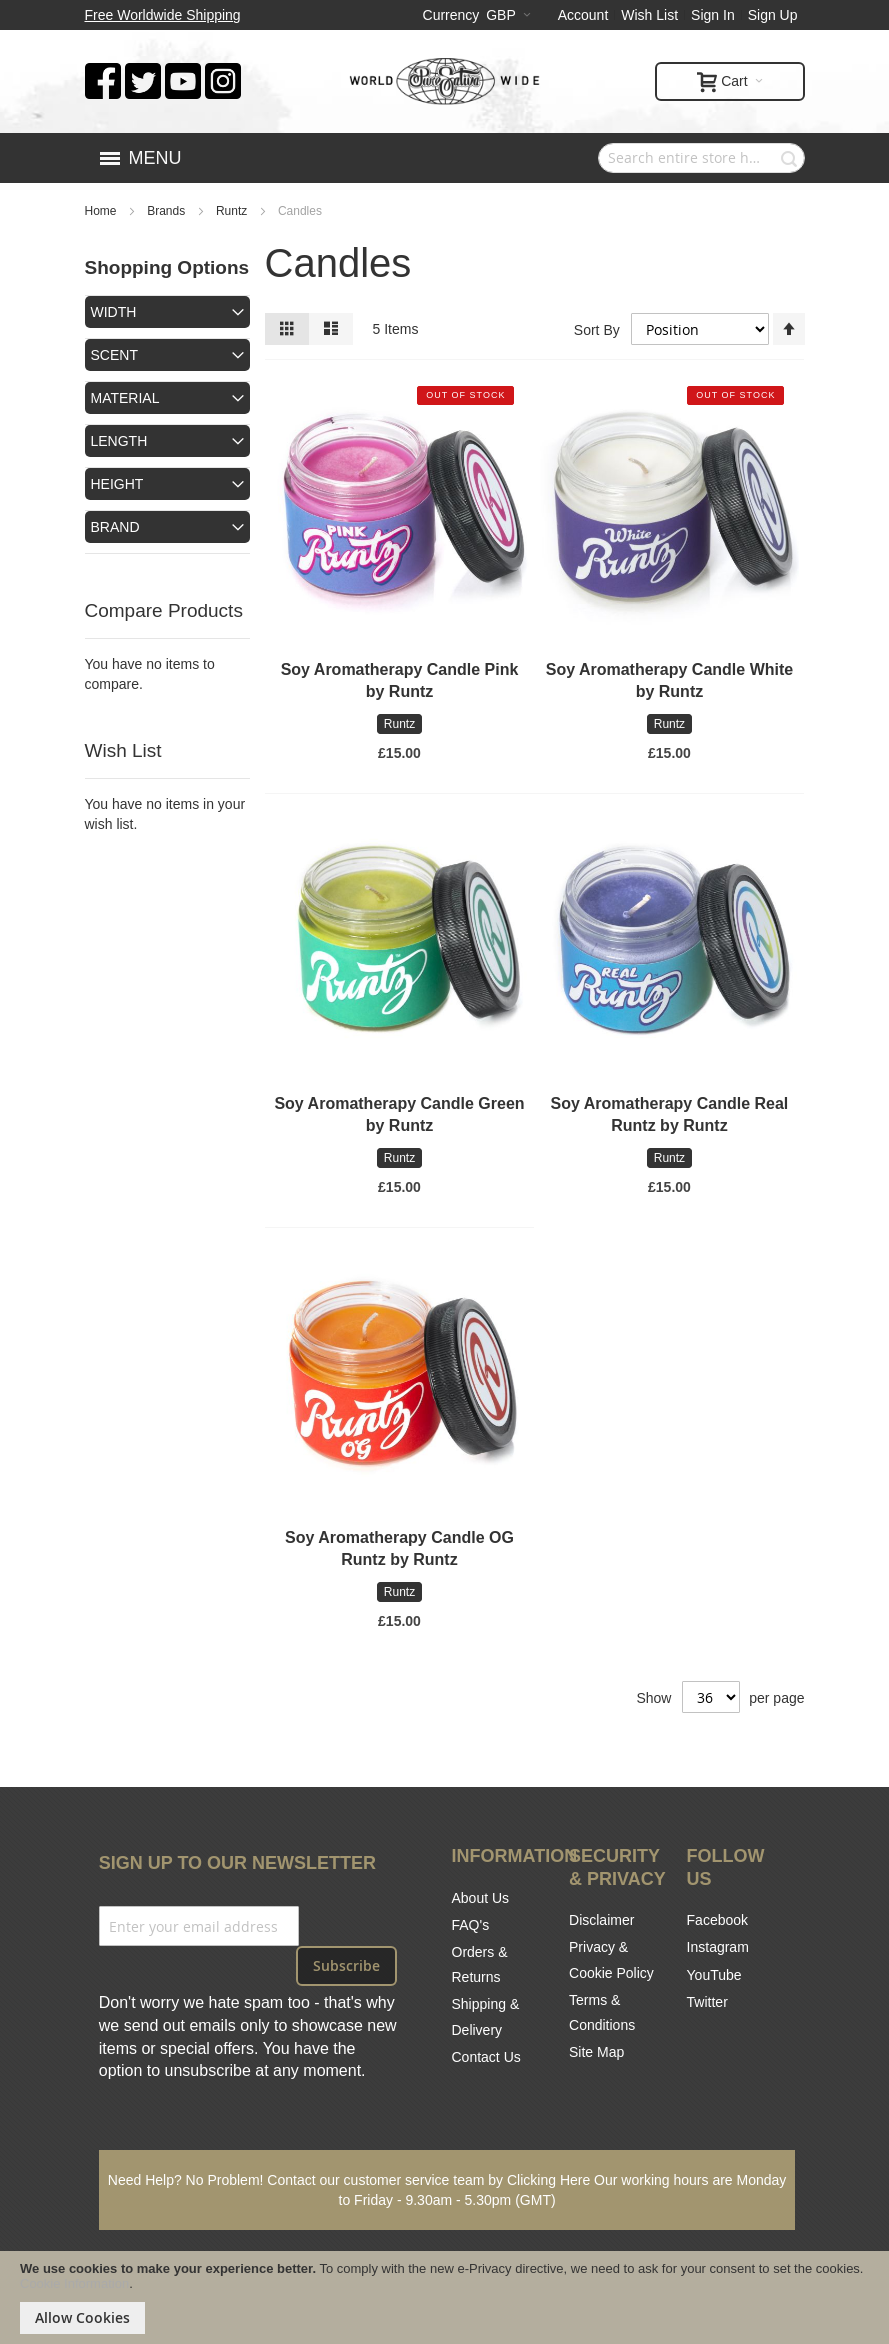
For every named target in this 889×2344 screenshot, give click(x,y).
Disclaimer (601, 1920)
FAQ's (471, 1925)
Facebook (717, 1920)
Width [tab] (114, 312)
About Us (481, 1898)
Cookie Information (74, 2283)
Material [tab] (125, 398)
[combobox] (701, 158)
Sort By (597, 329)
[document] (444, 2297)
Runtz (233, 211)
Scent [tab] (114, 355)
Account (583, 15)
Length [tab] (119, 441)
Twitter (707, 2002)
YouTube (714, 1975)
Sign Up (773, 15)
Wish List (649, 15)
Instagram (718, 1947)
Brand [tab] (115, 527)
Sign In (713, 15)
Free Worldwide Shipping (163, 15)
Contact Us (486, 2057)
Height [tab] (117, 484)
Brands (167, 211)
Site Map (596, 2052)
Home (102, 211)
